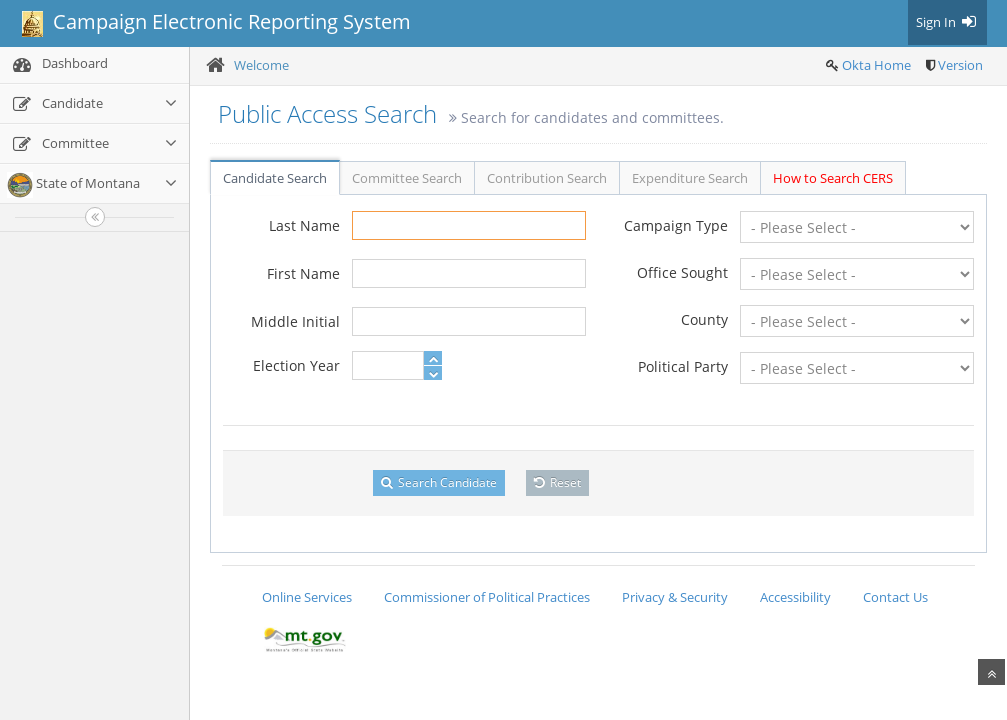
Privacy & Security (675, 597)
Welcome (261, 65)
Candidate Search (275, 178)
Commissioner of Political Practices (487, 597)
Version (960, 65)
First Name (303, 273)
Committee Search (407, 178)
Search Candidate (439, 482)
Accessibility (795, 597)
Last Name (304, 225)
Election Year (296, 365)
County (704, 319)
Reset (557, 482)
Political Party (683, 366)
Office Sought (682, 272)
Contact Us (895, 597)
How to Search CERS (833, 178)
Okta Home (876, 65)
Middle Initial (295, 321)
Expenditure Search (690, 178)
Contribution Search (547, 178)
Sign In (947, 22)
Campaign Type (676, 225)
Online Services (307, 597)
